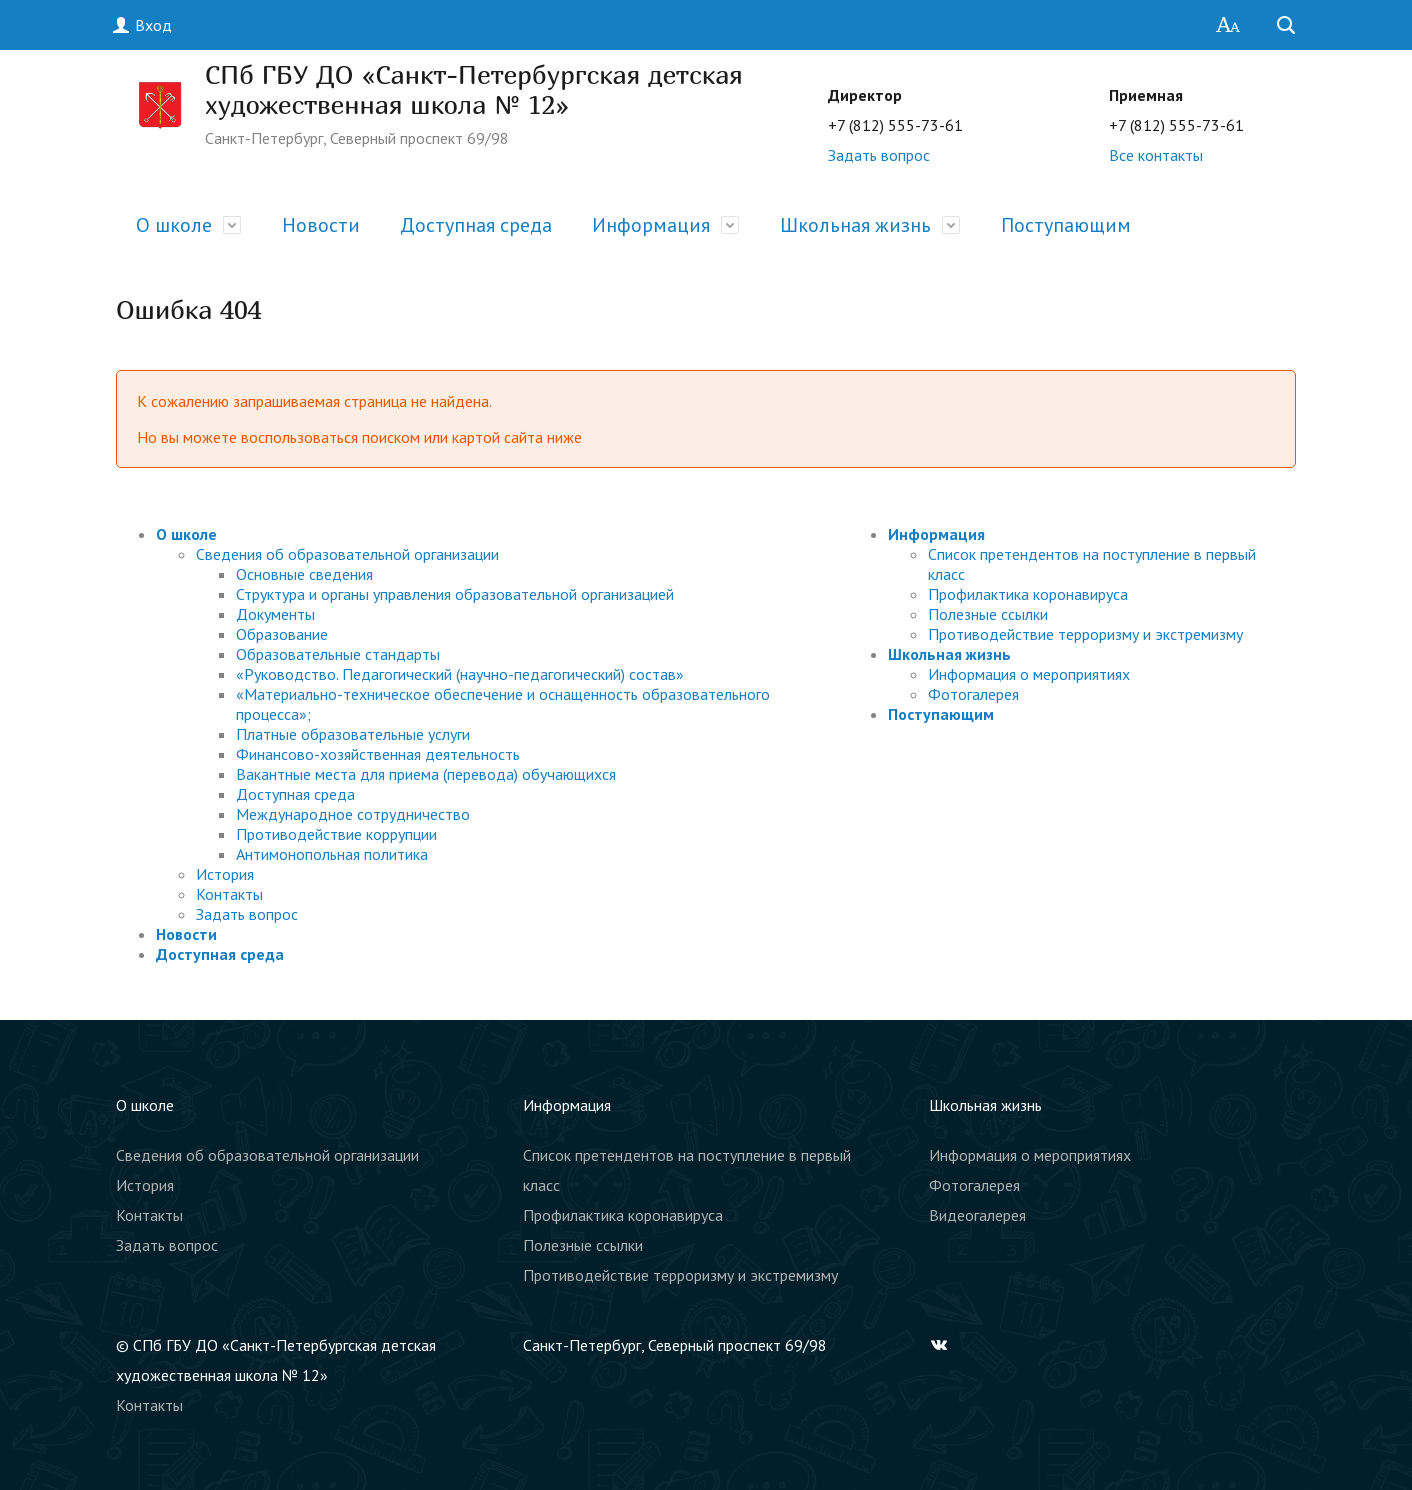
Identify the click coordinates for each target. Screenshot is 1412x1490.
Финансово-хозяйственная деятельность (378, 754)
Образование (282, 634)
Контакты (229, 894)
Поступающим (1066, 225)
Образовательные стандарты (338, 654)
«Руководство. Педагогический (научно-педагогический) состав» (460, 674)
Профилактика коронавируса (1028, 594)
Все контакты (1156, 155)
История (225, 874)
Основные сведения (304, 574)
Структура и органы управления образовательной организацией (455, 594)
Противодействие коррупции (336, 834)
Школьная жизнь (855, 225)
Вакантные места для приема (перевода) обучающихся (426, 774)
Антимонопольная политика (332, 854)
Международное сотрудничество (353, 814)
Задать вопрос (879, 155)
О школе (174, 225)
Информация (651, 225)
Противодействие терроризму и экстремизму (1085, 634)
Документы (275, 614)
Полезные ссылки (988, 614)
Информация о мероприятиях (1029, 674)
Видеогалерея (977, 1215)
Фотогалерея (973, 694)
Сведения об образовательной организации (347, 554)
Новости (321, 225)
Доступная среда (476, 225)
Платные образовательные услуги (353, 734)
